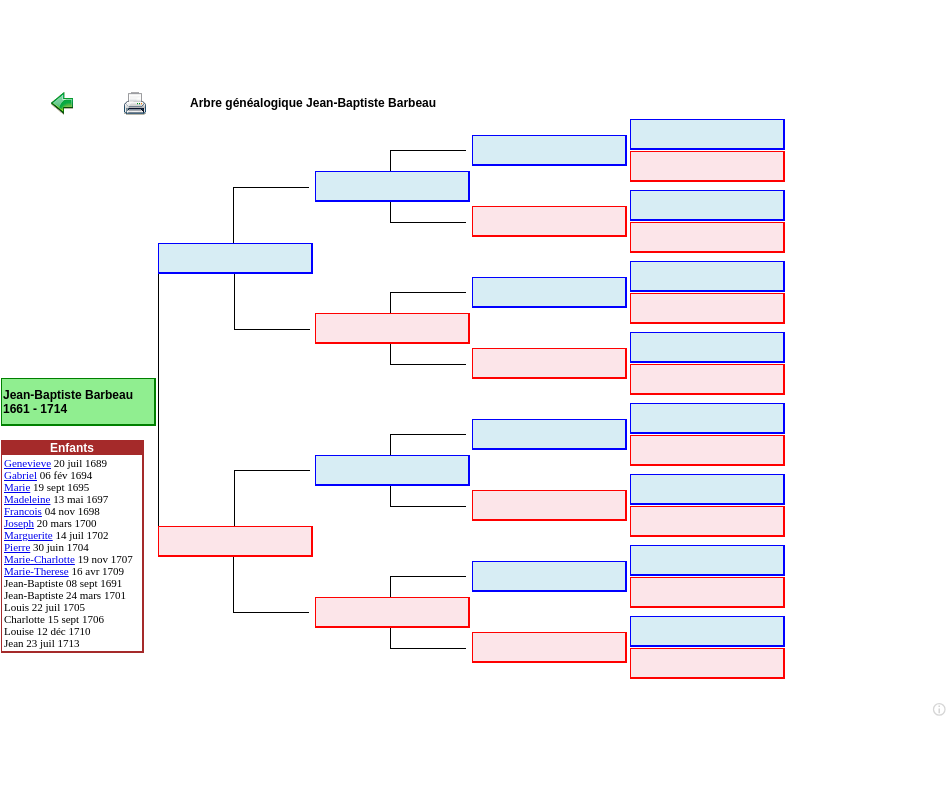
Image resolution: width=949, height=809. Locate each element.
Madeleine (27, 499)
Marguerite (28, 535)
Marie (17, 487)
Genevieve (27, 463)
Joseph (19, 523)
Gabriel (20, 475)
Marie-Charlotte (39, 559)
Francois (23, 511)
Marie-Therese (36, 571)
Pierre (17, 547)
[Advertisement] (364, 45)
